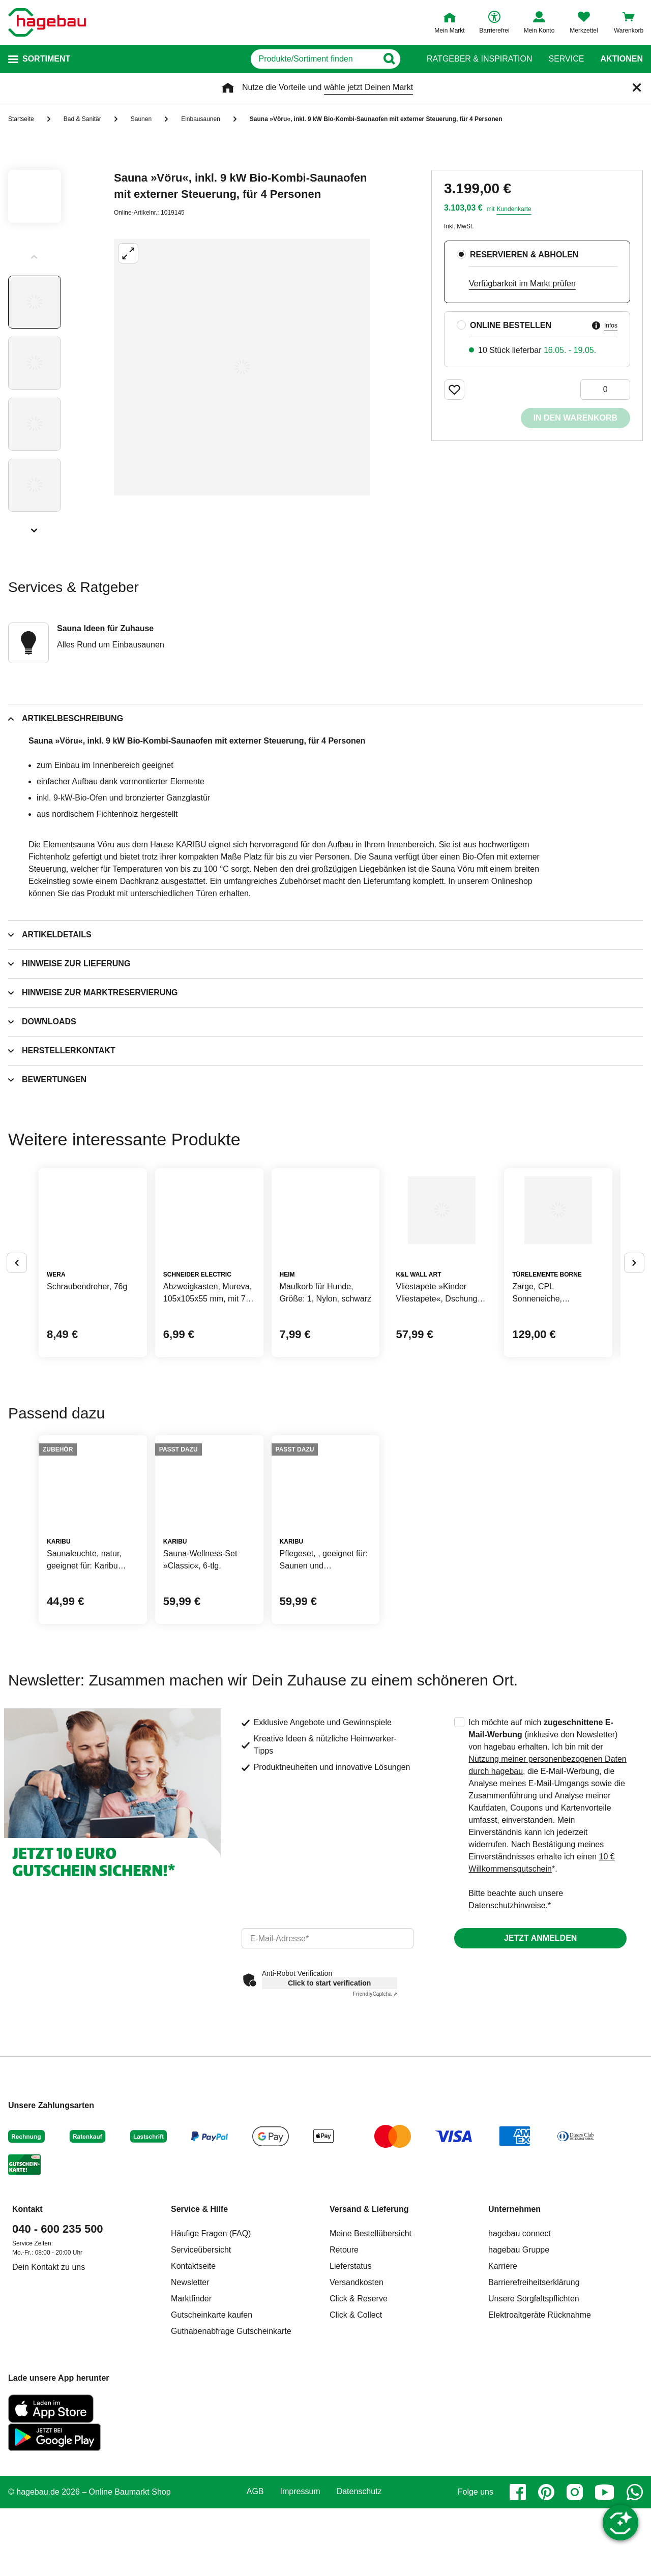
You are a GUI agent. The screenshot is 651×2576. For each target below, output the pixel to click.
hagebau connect (519, 2388)
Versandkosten (356, 2437)
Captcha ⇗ (375, 2149)
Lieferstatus (351, 2421)
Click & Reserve (359, 2453)
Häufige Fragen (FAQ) (211, 2388)
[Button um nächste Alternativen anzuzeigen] (634, 1301)
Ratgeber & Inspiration (479, 59)
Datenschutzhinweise (506, 2060)
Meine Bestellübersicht (370, 2388)
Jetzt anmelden (540, 2093)
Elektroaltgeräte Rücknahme (539, 2470)
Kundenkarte (514, 209)
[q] (289, 59)
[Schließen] (637, 87)
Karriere (502, 2421)
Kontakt (27, 2364)
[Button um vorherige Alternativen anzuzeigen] (17, 1301)
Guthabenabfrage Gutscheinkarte (231, 2486)
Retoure (344, 2405)
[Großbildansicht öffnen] (242, 367)
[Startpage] (47, 22)
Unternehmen (514, 2364)
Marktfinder (191, 2453)
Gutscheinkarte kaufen (211, 2470)
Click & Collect (356, 2470)
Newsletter (190, 2437)
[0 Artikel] (605, 389)
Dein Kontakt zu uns (48, 2422)
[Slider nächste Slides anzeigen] (34, 527)
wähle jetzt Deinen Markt (368, 87)
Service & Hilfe (199, 2364)
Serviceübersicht (201, 2405)
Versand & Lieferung (369, 2364)
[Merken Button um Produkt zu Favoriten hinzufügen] (454, 389)
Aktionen (621, 59)
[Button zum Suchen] (406, 59)
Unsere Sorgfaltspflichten (533, 2453)
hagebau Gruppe (518, 2405)
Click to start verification (329, 2138)
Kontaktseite (193, 2421)
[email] (327, 2093)
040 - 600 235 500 (57, 2384)
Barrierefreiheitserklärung (534, 2437)
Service (566, 59)
